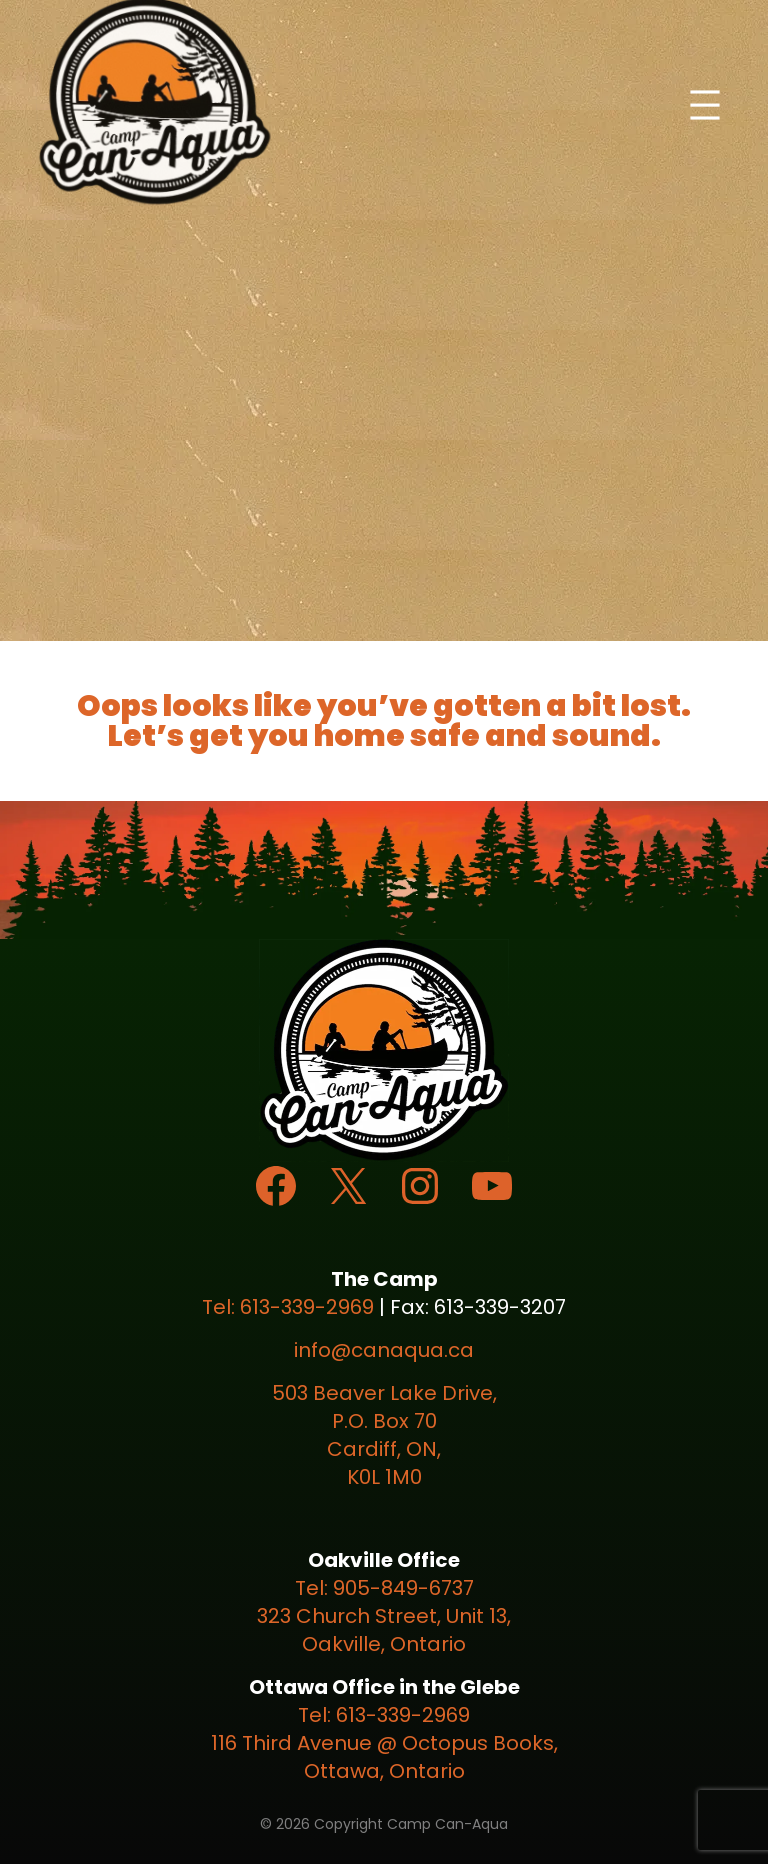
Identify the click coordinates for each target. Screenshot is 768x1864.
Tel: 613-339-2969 (288, 1307)
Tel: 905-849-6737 (384, 1588)
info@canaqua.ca (384, 1350)
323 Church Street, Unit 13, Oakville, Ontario (384, 1630)
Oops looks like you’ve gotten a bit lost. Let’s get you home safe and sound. (384, 721)
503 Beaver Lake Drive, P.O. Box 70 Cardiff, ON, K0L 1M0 (384, 1435)
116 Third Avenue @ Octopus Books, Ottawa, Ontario (384, 1757)
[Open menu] (705, 105)
